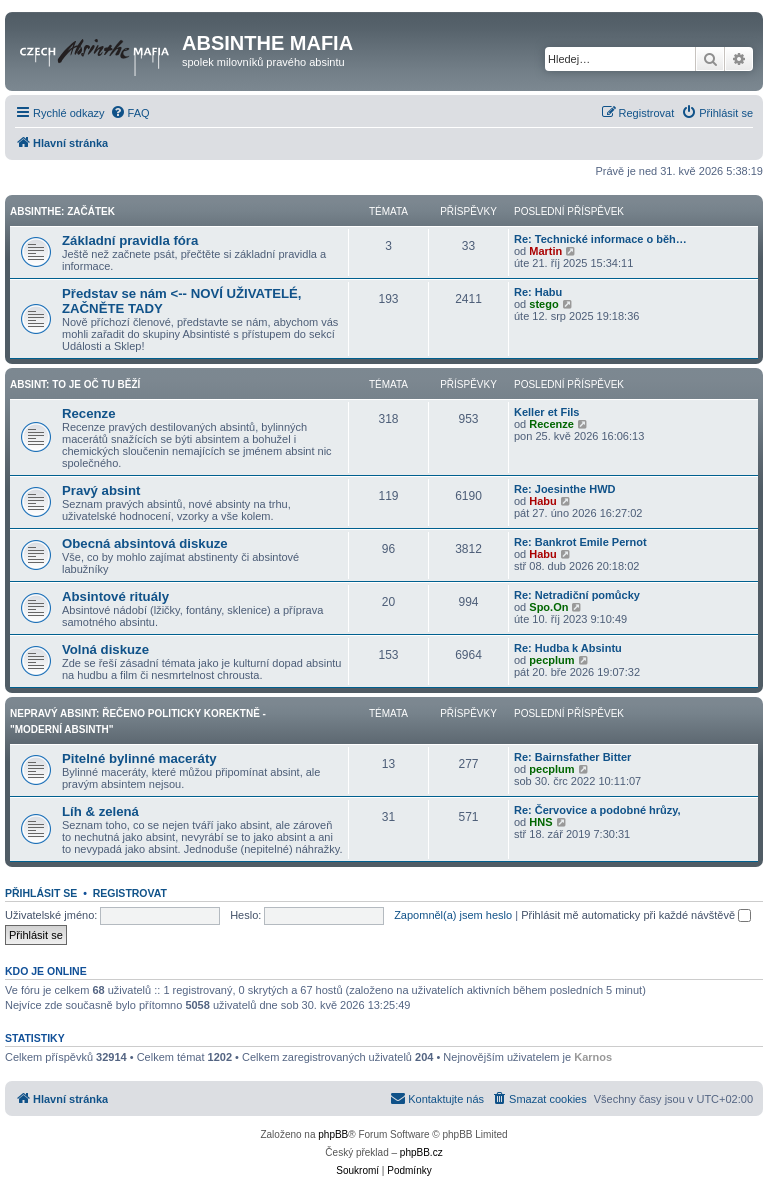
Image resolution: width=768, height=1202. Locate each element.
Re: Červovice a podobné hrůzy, (597, 810)
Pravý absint (101, 490)
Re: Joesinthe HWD (564, 489)
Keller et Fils (546, 412)
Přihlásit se (41, 893)
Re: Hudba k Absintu (568, 648)
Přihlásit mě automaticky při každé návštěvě (636, 915)
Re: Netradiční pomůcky (577, 595)
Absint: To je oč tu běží (75, 384)
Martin (545, 251)
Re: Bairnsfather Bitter (572, 757)
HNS (540, 822)
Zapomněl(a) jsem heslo (453, 915)
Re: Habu (538, 292)
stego (543, 304)
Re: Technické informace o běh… (600, 239)
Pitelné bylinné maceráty (139, 758)
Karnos (593, 1057)
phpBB (333, 1134)
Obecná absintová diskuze (145, 543)
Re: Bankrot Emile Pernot (580, 542)
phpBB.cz (421, 1152)
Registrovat (130, 893)
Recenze (89, 413)
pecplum (551, 660)
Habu (543, 501)
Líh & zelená (100, 811)
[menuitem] (130, 113)
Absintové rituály (115, 596)
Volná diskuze (105, 649)
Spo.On (548, 607)
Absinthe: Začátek (62, 211)
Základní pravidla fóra (130, 240)
